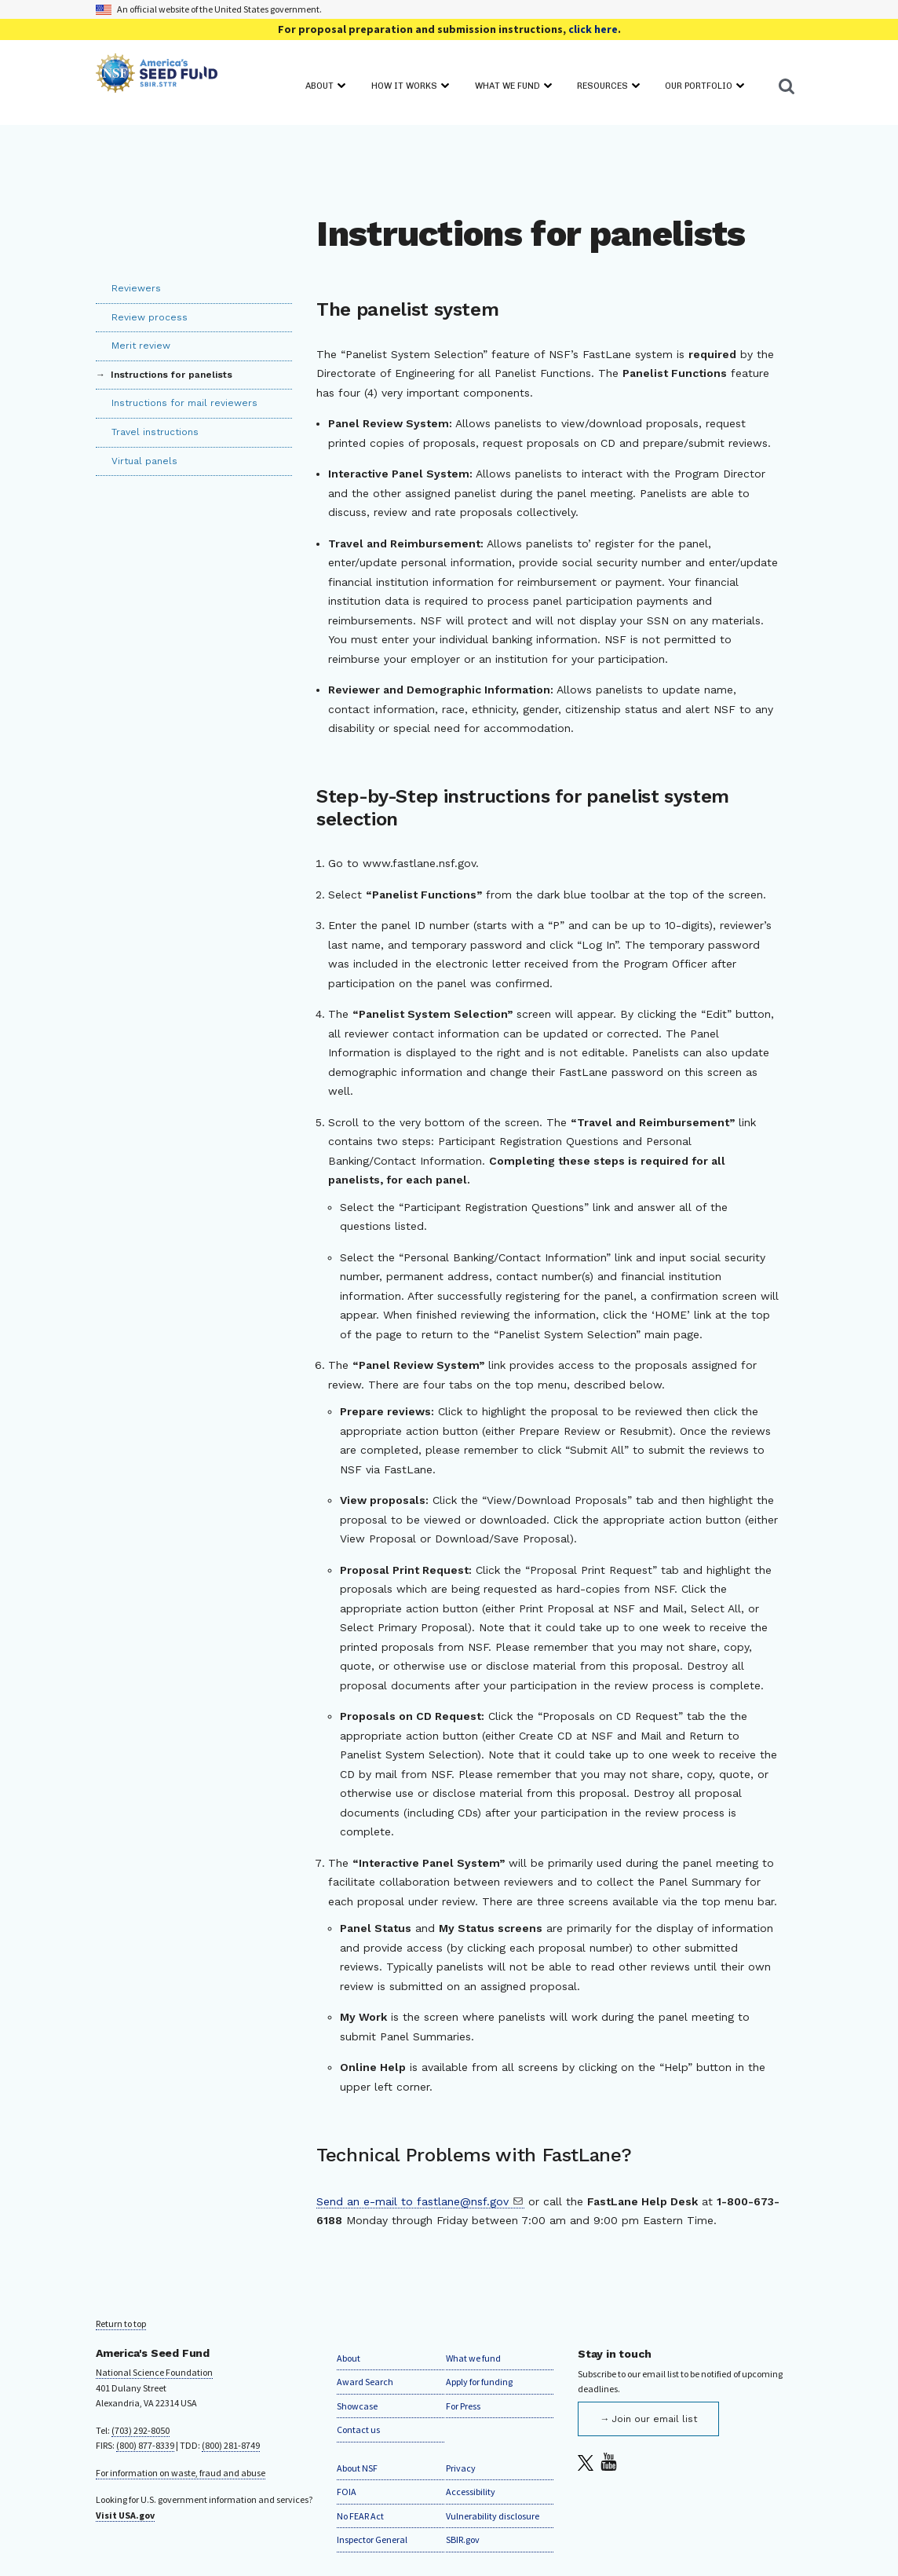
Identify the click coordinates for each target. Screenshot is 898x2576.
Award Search (365, 2382)
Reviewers (136, 288)
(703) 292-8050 (140, 2430)
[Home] (156, 75)
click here (593, 29)
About (348, 2358)
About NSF (357, 2468)
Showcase (357, 2406)
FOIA (346, 2491)
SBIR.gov (463, 2539)
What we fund (473, 2358)
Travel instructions (155, 431)
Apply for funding (479, 2382)
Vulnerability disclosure (492, 2516)
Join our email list (654, 2418)
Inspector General (372, 2539)
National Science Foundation (154, 2372)
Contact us (358, 2429)
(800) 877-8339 (145, 2445)
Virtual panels (144, 461)
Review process (149, 317)
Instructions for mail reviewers (184, 402)
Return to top (121, 2323)
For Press (463, 2406)
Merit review (140, 345)
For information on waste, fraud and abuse (180, 2473)
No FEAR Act (360, 2516)
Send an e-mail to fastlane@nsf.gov (412, 2201)
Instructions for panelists (170, 374)
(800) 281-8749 (231, 2445)
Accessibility (470, 2491)
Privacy (461, 2468)
